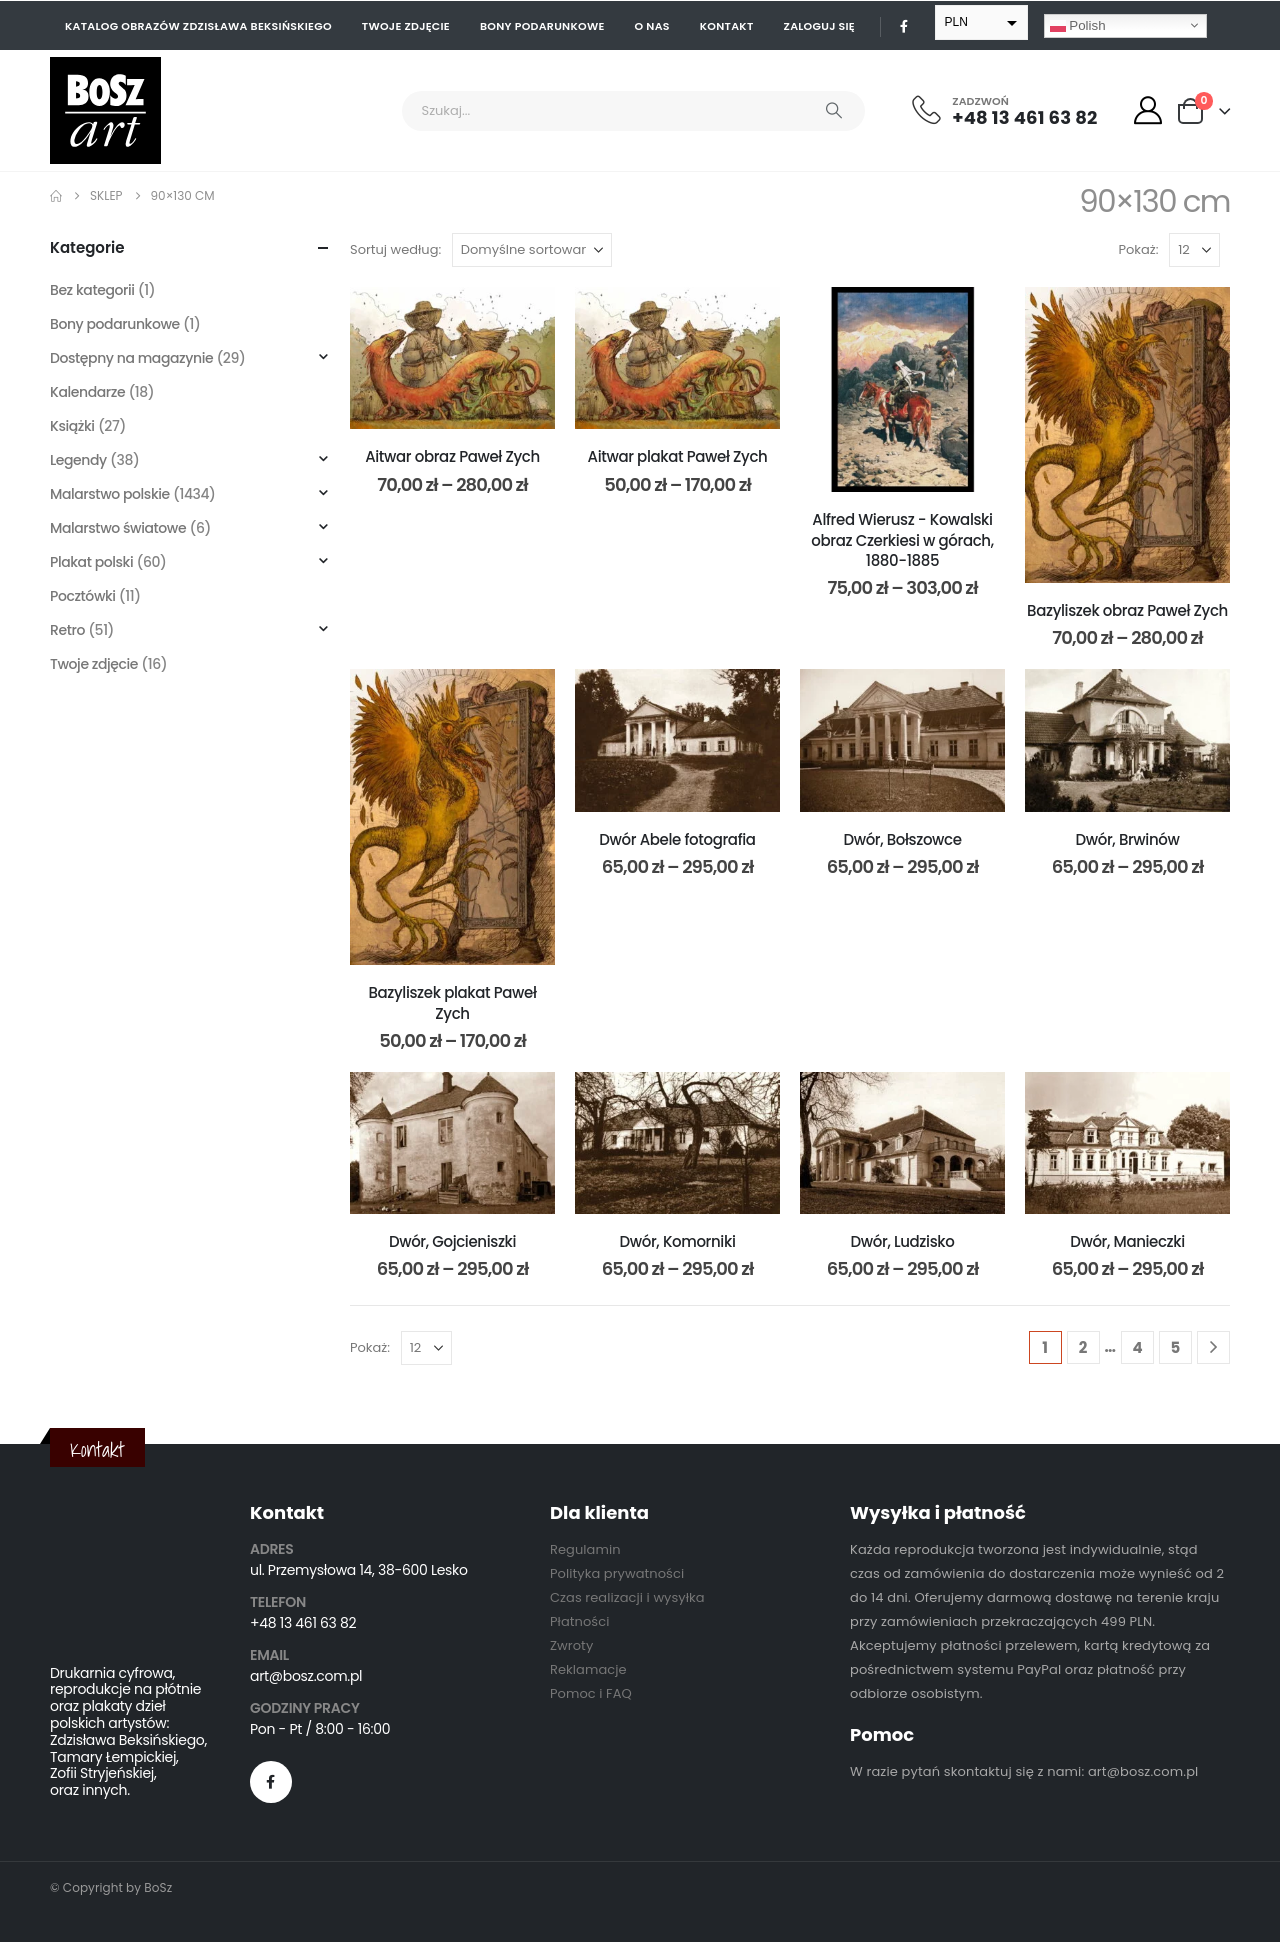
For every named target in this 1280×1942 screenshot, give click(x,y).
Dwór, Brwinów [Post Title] (1128, 839)
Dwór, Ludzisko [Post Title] (903, 1241)
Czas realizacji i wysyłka (627, 1597)
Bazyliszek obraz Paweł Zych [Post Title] (1127, 610)
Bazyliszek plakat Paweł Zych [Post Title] (452, 1002)
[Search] (834, 111)
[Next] (1213, 1347)
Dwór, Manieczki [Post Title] (1127, 1241)
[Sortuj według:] (532, 250)
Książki (72, 426)
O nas (652, 26)
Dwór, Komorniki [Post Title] (678, 1241)
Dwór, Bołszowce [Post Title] (902, 839)
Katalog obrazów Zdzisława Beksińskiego (198, 26)
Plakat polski (91, 562)
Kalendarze (87, 392)
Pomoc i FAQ (591, 1693)
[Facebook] (904, 26)
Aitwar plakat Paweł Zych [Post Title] (678, 456)
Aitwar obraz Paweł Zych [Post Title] (452, 456)
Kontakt (727, 26)
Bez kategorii (92, 290)
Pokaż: (1139, 249)
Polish (1078, 25)
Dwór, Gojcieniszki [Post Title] (452, 1241)
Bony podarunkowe (542, 26)
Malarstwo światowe (118, 528)
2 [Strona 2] (1083, 1347)
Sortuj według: (395, 249)
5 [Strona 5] (1176, 1347)
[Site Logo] (105, 110)
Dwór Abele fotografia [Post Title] (677, 839)
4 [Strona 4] (1137, 1347)
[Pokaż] (1194, 250)
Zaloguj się (819, 26)
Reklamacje (588, 1669)
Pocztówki (83, 596)
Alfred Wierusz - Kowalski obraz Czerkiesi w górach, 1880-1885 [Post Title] (902, 540)
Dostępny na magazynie (131, 358)
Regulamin (585, 1549)
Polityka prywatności (617, 1573)
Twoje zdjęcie (406, 26)
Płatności (579, 1621)
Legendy (78, 460)
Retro (67, 630)
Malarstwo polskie (110, 494)
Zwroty (571, 1645)
